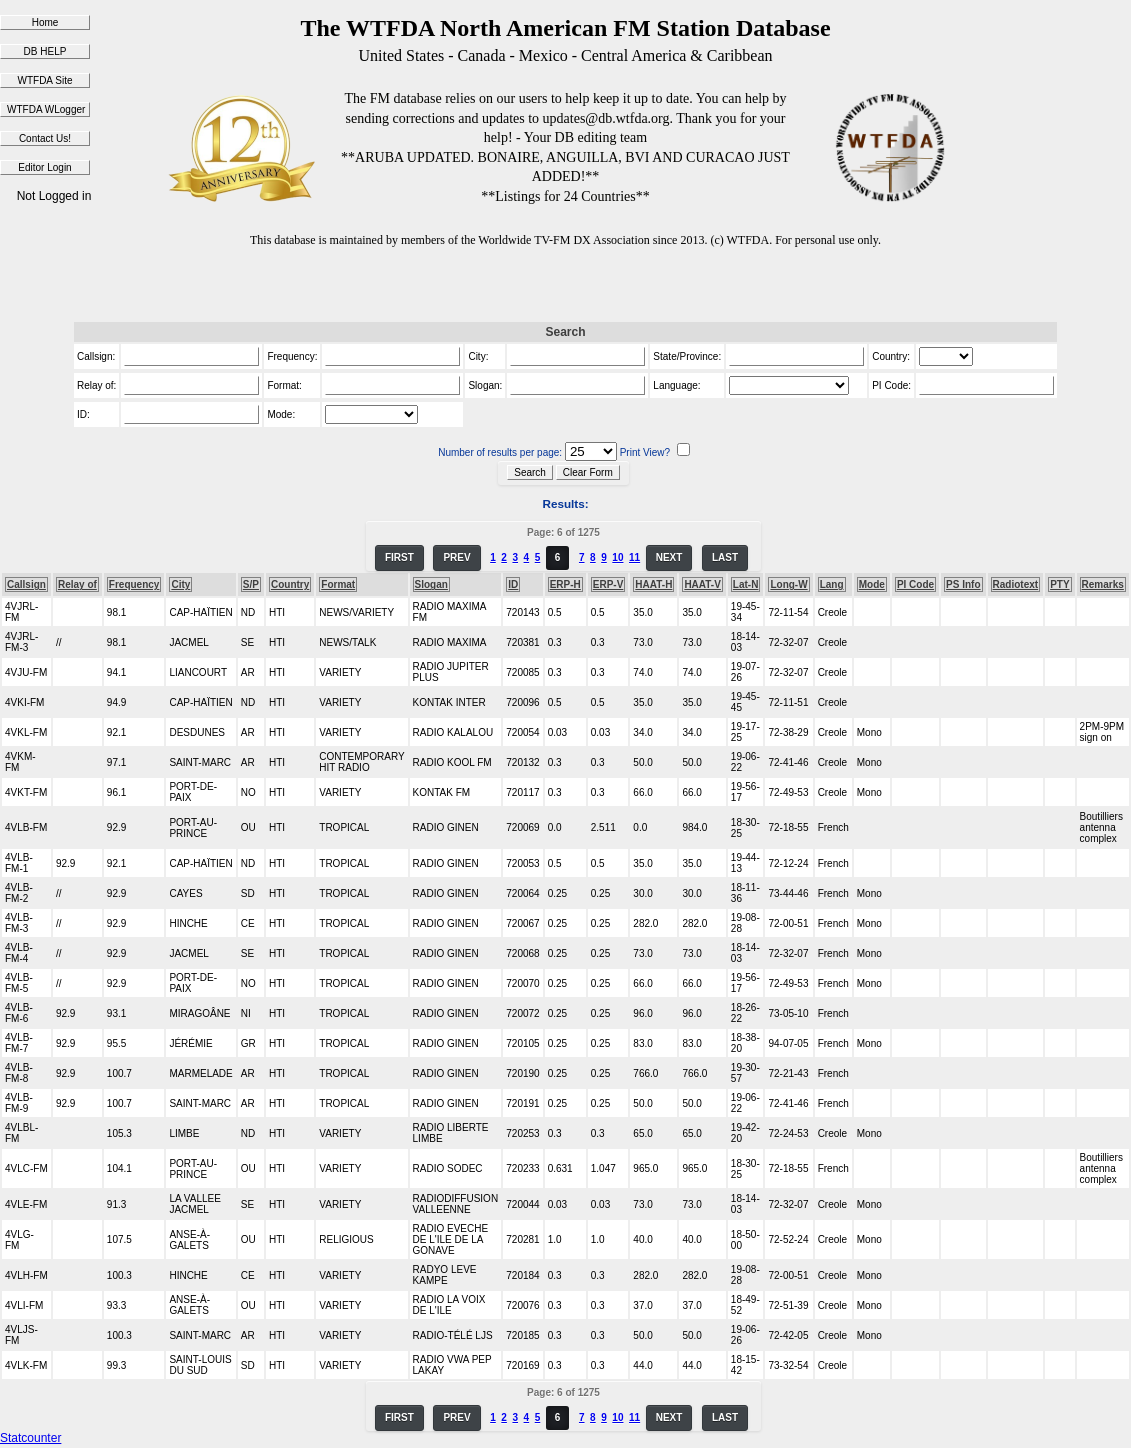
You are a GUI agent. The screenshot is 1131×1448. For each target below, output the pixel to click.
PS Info (963, 584)
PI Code (915, 584)
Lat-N (746, 584)
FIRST (399, 557)
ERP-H (565, 584)
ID (513, 584)
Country (290, 584)
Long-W (788, 584)
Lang (832, 584)
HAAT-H (653, 584)
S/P (251, 584)
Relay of (77, 584)
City (180, 584)
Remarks (1103, 584)
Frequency (134, 584)
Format (338, 584)
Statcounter (30, 1438)
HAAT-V (702, 584)
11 (634, 557)
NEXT (669, 557)
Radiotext (1016, 584)
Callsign (26, 584)
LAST (725, 557)
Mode (872, 584)
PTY (1059, 584)
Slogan (431, 584)
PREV (456, 557)
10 (617, 557)
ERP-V (608, 584)
